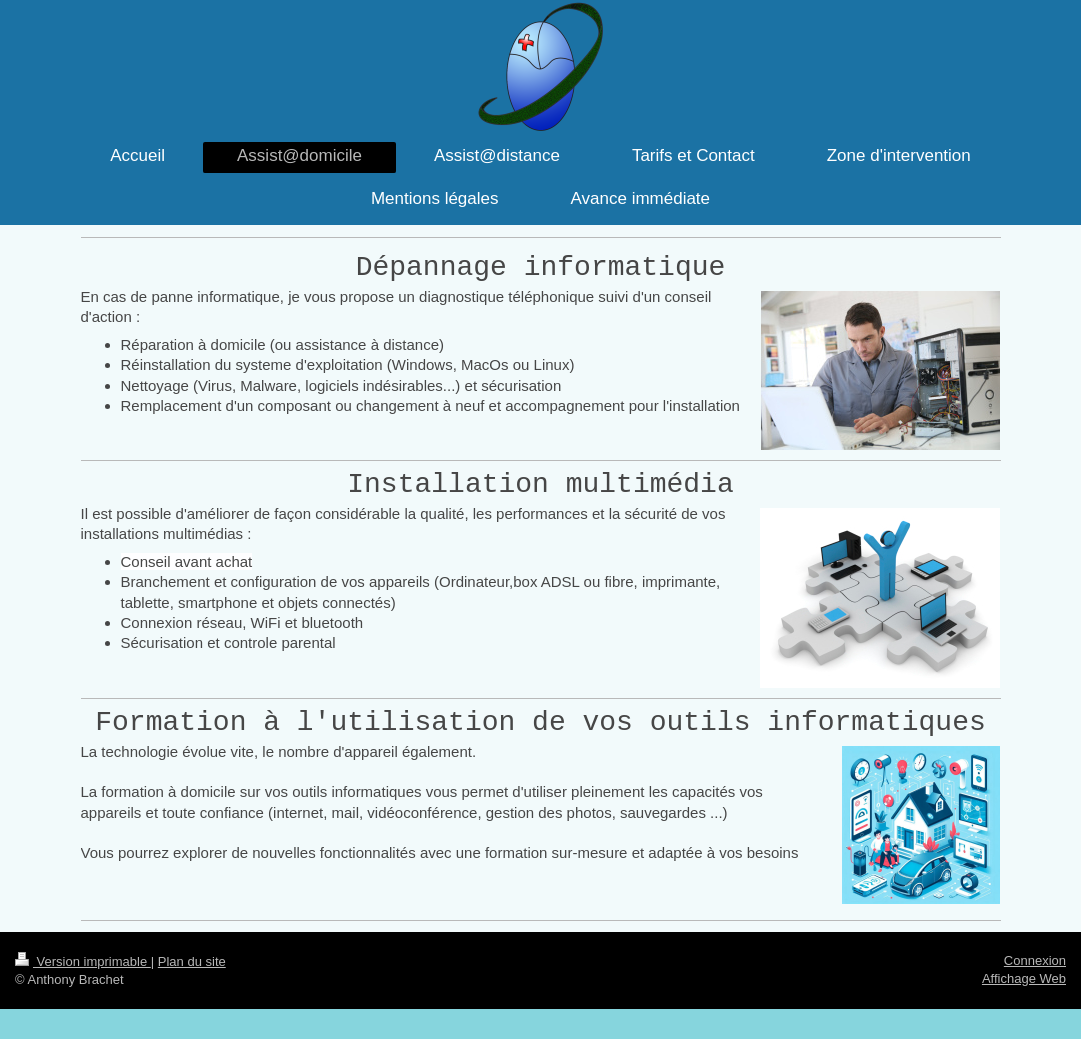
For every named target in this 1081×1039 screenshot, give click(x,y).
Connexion (1035, 960)
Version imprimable (83, 961)
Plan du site (192, 961)
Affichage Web (1024, 978)
